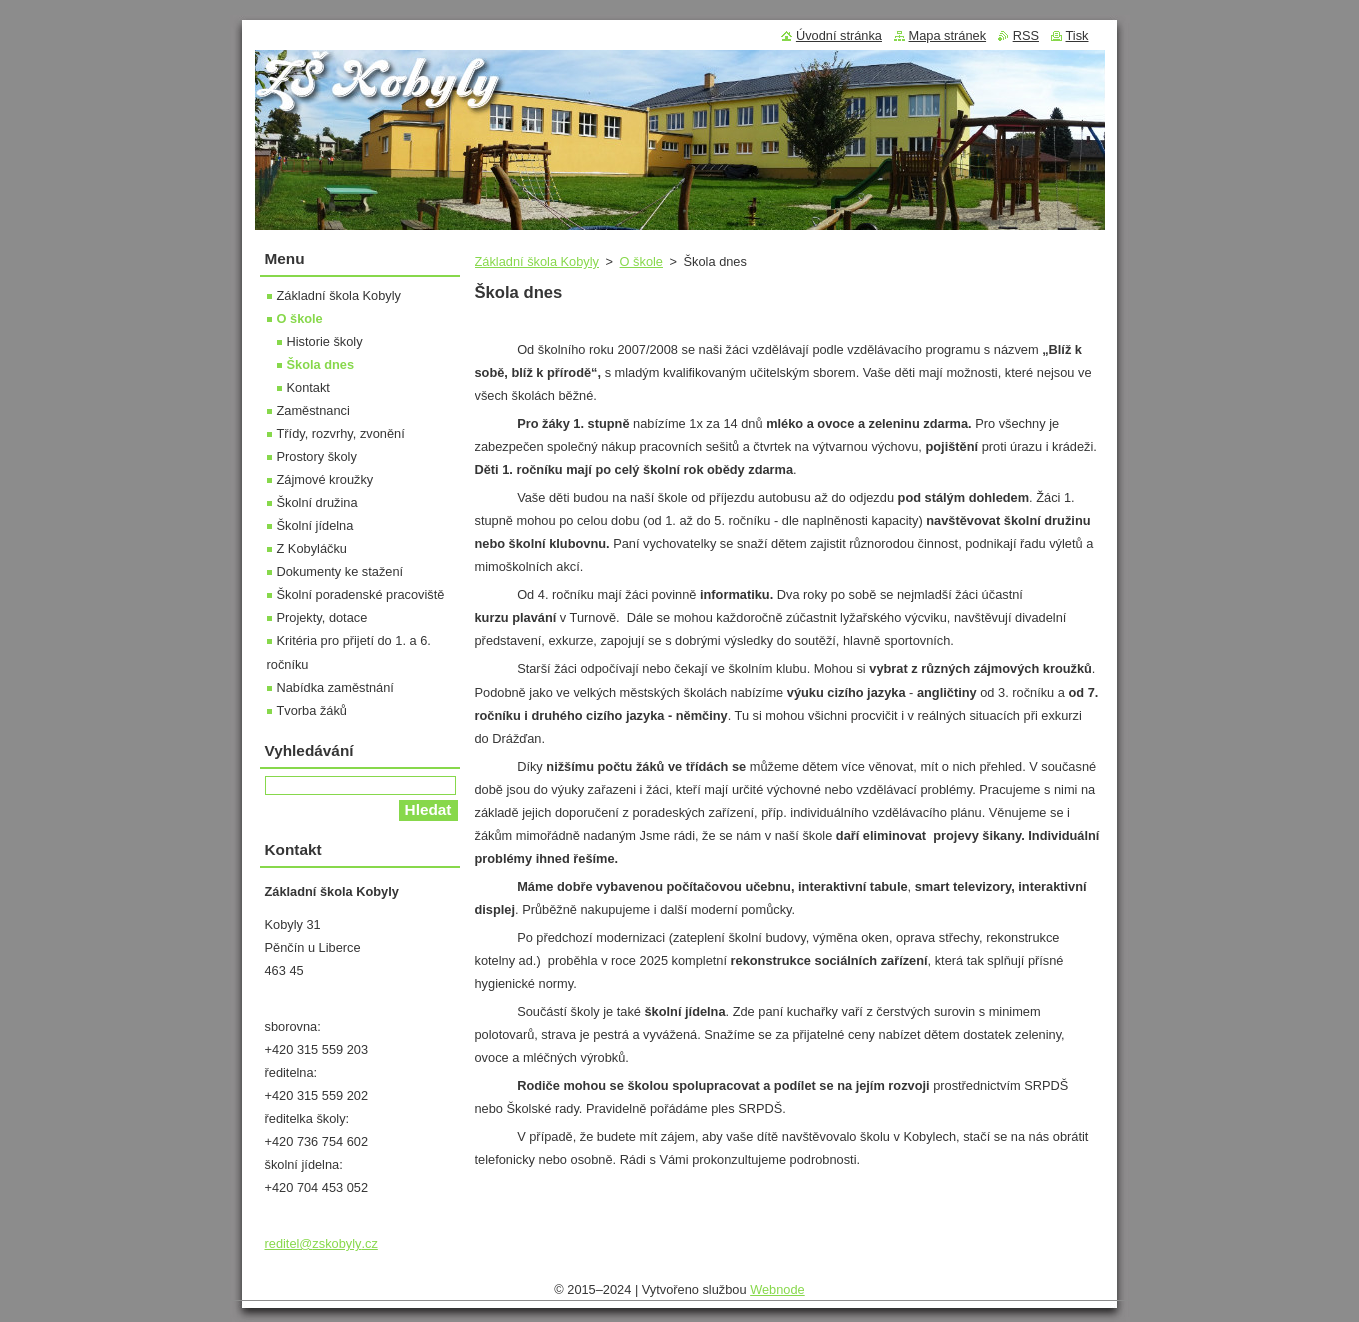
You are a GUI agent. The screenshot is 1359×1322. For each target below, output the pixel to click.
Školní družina (317, 502)
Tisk (1077, 35)
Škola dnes (321, 364)
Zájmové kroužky (325, 479)
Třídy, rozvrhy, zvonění (341, 433)
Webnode (777, 1289)
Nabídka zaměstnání (335, 687)
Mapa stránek (948, 35)
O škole (641, 261)
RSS (1026, 35)
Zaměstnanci (313, 410)
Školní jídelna (315, 525)
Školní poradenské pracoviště (361, 594)
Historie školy (325, 341)
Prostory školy (317, 456)
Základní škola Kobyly (537, 261)
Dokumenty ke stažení (340, 571)
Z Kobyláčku (312, 548)
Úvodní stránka (839, 35)
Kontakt (308, 387)
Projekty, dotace (322, 617)
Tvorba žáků (312, 710)
